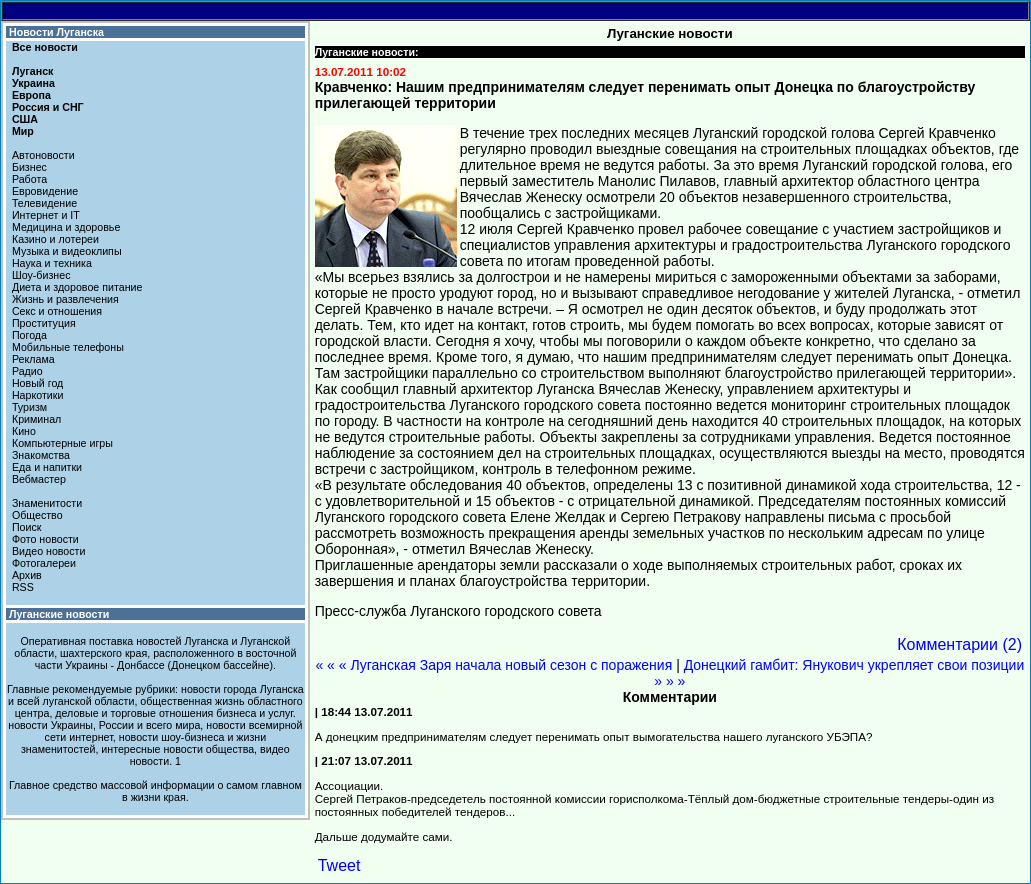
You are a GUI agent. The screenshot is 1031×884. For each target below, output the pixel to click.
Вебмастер (39, 479)
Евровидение (45, 191)
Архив (27, 575)
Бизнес (29, 167)
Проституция (44, 323)
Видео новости (49, 551)
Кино (24, 431)
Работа (29, 179)
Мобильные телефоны (68, 347)
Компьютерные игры (62, 443)
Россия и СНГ (48, 107)
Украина (33, 83)
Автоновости (43, 155)
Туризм (29, 407)
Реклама (33, 359)
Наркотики (37, 395)
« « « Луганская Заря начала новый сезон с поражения (493, 665)
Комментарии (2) (959, 644)
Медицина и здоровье (66, 227)
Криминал (36, 419)
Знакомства (41, 455)
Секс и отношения (57, 311)
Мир (23, 131)
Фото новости (45, 539)
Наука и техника (52, 263)
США (25, 119)
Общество (37, 515)
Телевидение (44, 203)
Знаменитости (47, 503)
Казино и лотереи (55, 239)
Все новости (45, 47)
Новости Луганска (56, 32)
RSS (23, 587)
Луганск (32, 71)
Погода (29, 335)
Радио (27, 371)
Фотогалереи (44, 563)
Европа (31, 95)
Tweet (339, 865)
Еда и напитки (47, 467)
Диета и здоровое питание (77, 287)
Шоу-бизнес (41, 275)
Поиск (27, 527)
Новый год (37, 383)
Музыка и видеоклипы (67, 251)
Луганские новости (59, 614)
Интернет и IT (46, 215)
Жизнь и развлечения (65, 299)
